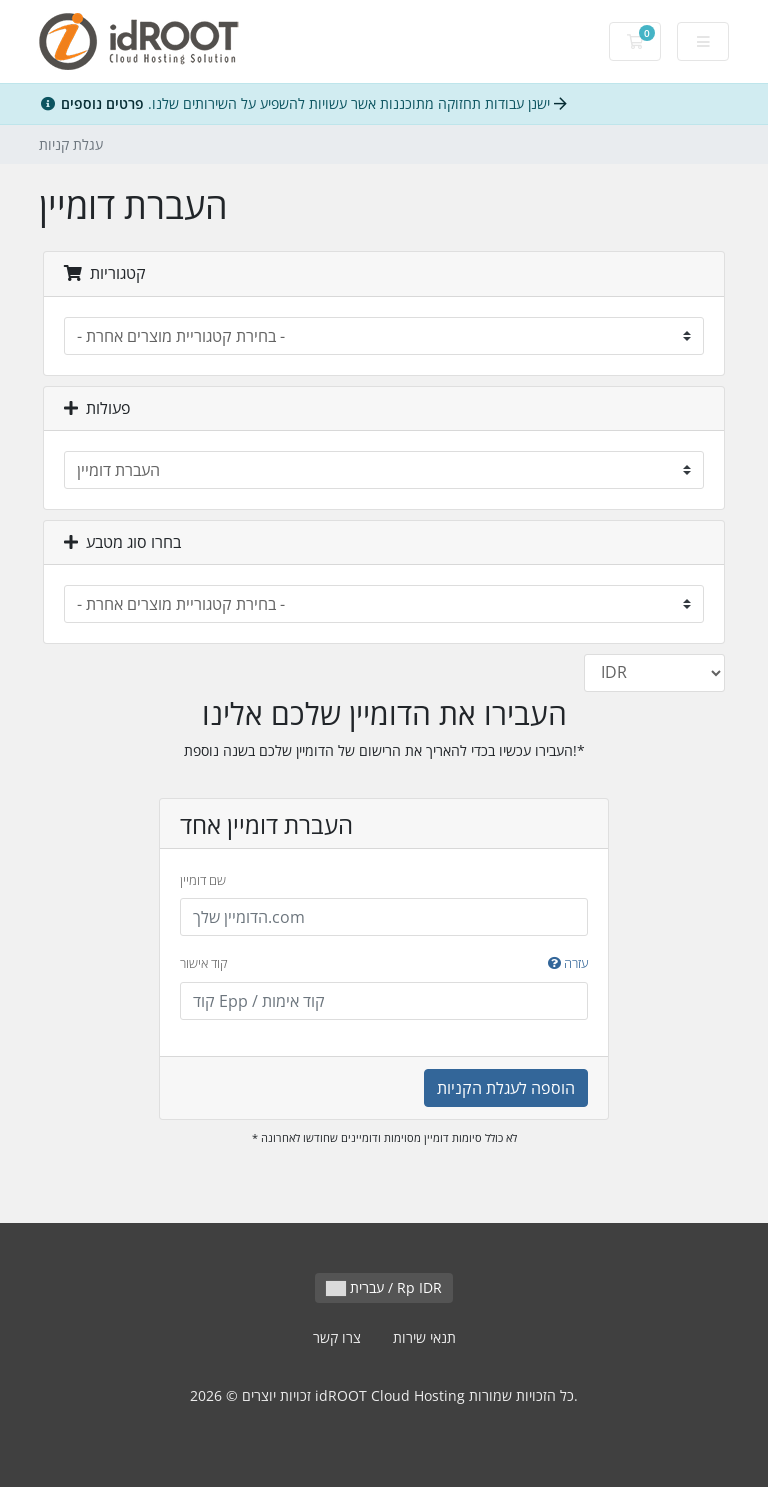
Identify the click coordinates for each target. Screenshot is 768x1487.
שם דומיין (203, 880)
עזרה (568, 963)
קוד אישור (384, 964)
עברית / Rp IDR (384, 1287)
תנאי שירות (424, 1337)
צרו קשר (337, 1337)
